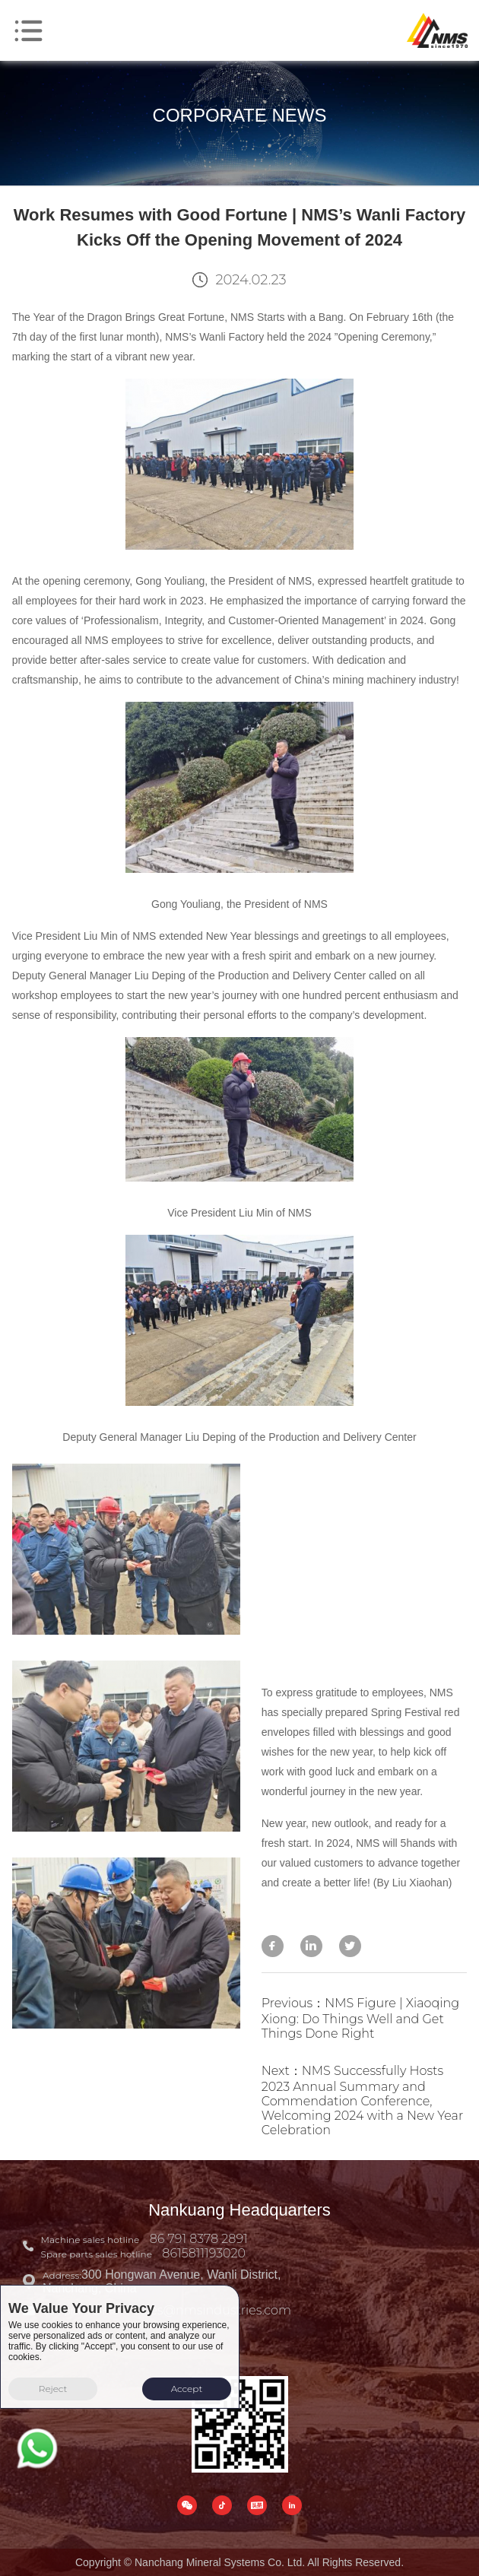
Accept (187, 2388)
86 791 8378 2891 (199, 2239)
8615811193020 (204, 2253)
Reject (53, 2388)
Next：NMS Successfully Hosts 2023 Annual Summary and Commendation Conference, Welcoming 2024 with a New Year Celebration (362, 2100)
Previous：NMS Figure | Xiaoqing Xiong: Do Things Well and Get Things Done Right (360, 2018)
